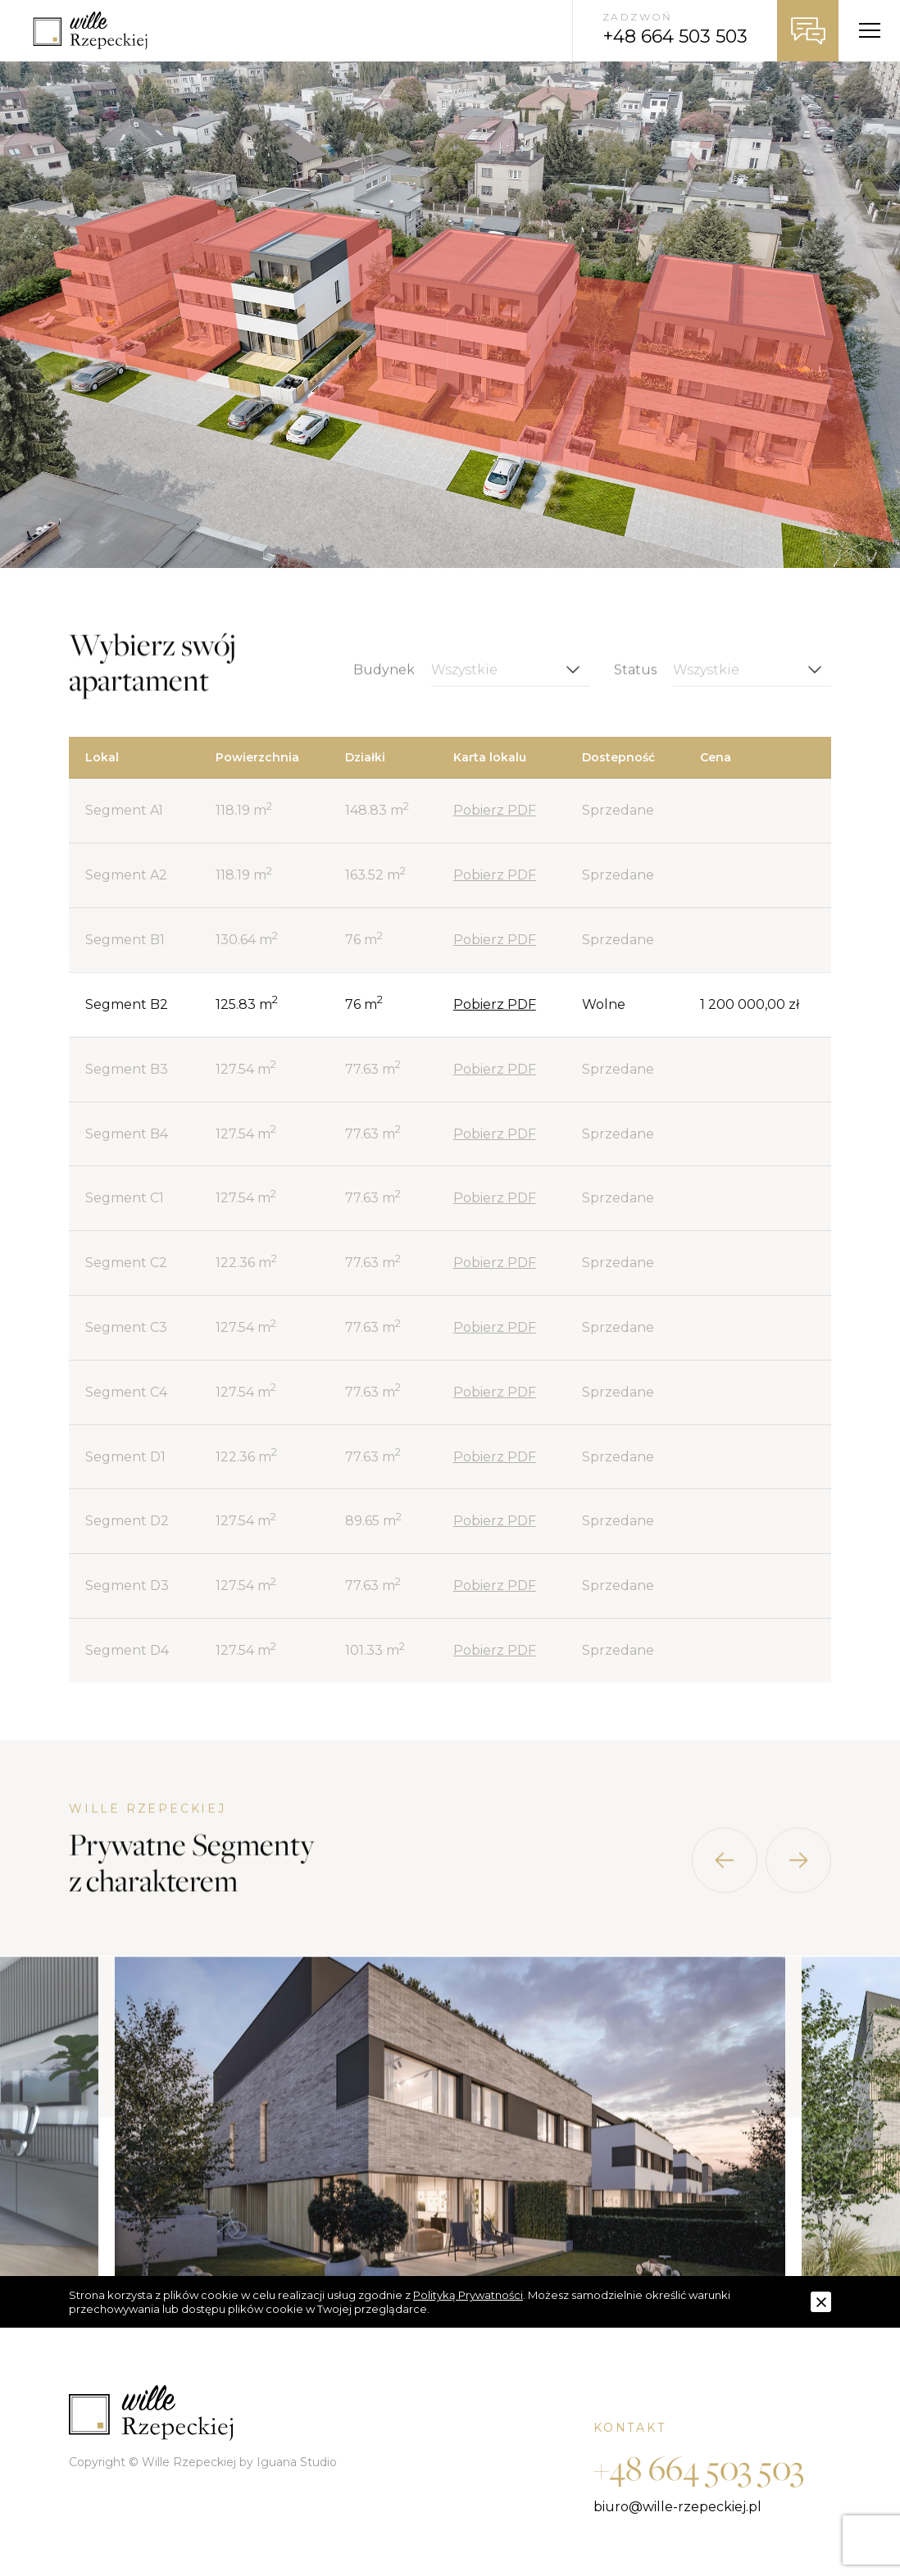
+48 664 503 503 (698, 2468)
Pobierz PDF (494, 810)
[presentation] (724, 1875)
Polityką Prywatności (468, 2294)
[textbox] (510, 685)
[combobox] (510, 685)
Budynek (384, 685)
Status (635, 685)
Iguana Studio (297, 2462)
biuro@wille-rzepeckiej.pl (677, 2507)
